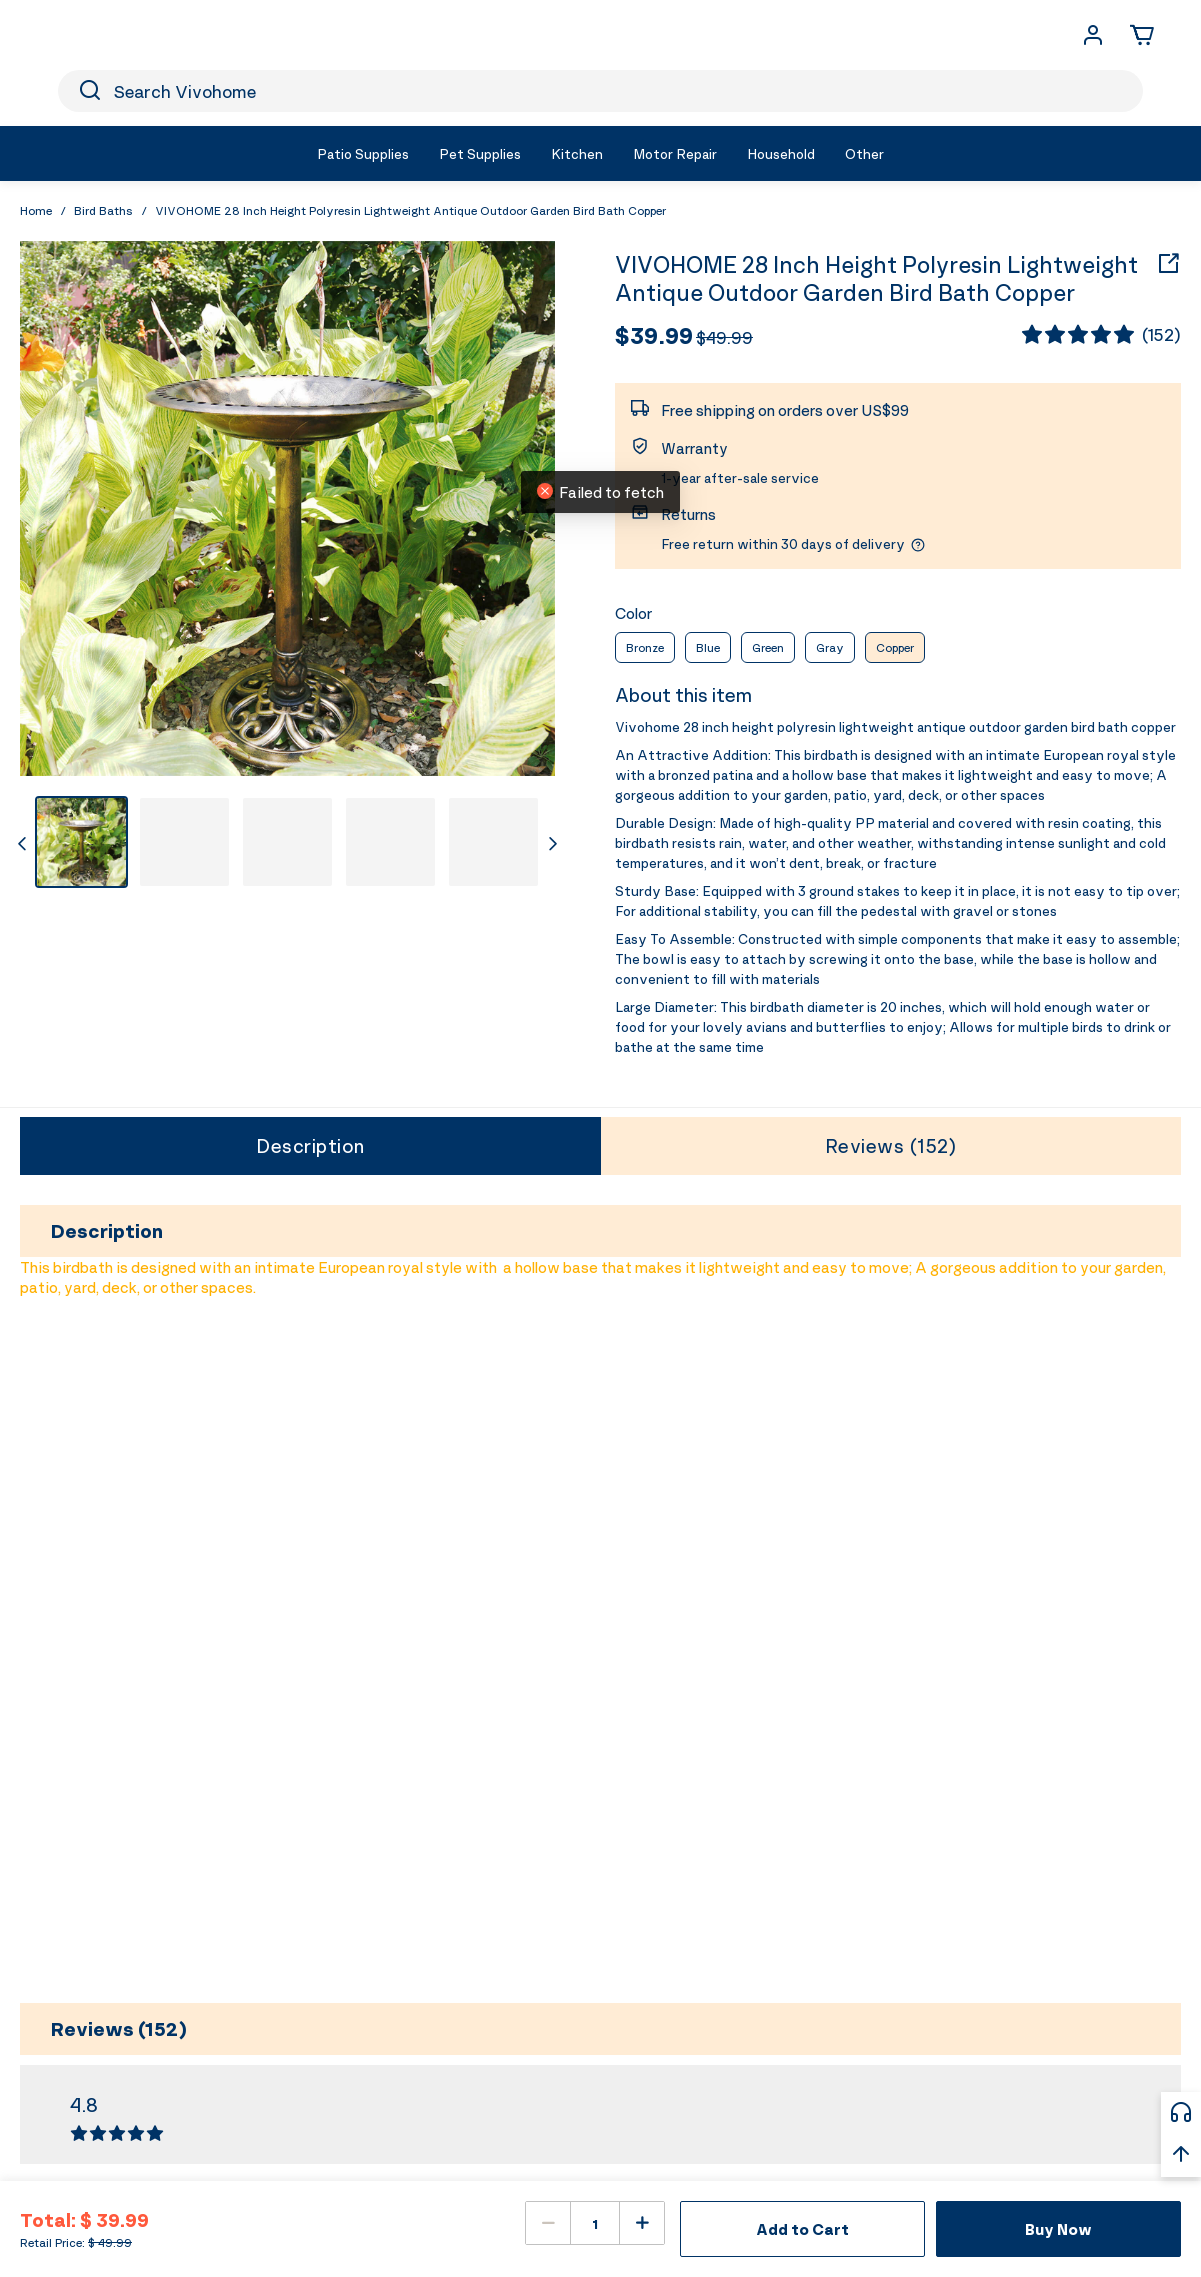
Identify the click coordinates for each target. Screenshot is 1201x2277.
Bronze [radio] (645, 647)
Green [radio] (768, 647)
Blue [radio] (708, 647)
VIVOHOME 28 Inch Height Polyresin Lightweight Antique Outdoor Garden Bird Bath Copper (876, 279)
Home (36, 210)
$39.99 (654, 335)
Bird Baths (103, 210)
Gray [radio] (830, 647)
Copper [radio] (895, 647)
